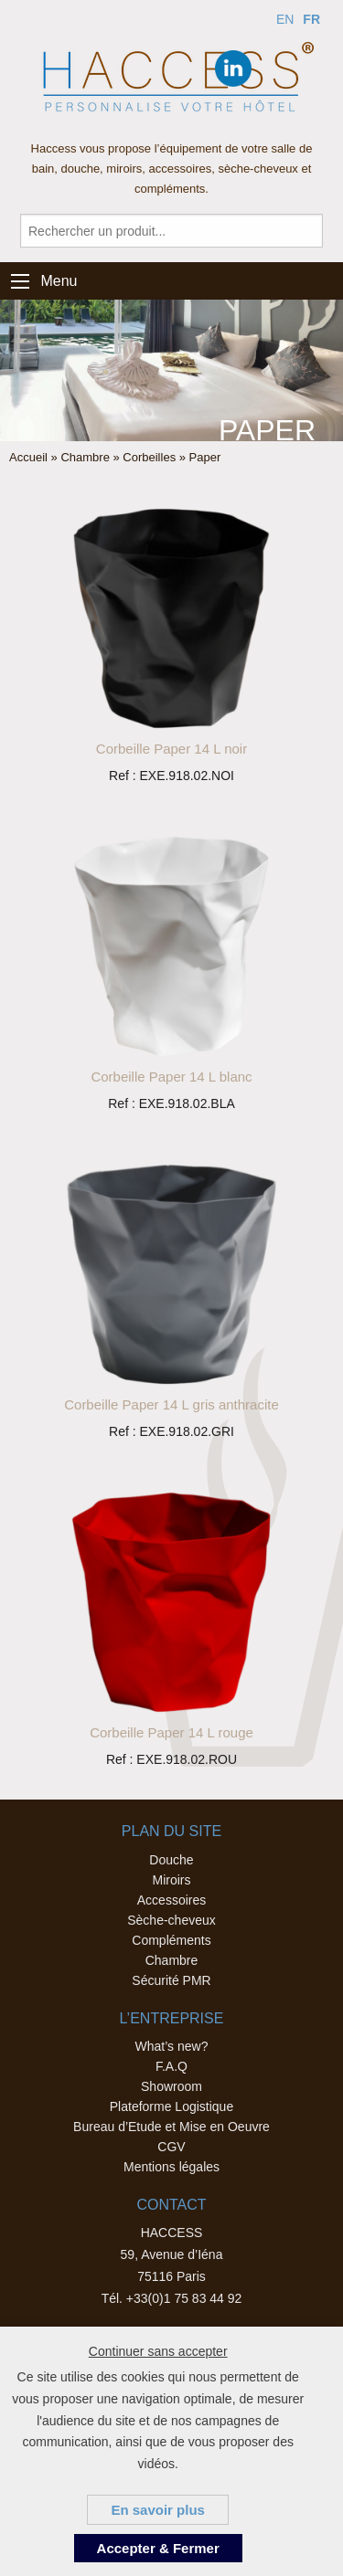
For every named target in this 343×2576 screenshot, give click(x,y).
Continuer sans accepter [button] (158, 2351)
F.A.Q (171, 2066)
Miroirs (172, 1880)
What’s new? (172, 2046)
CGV (171, 2146)
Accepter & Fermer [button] (158, 2548)
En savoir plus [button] (158, 2510)
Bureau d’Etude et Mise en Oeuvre (171, 2126)
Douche (171, 1860)
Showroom (171, 2086)
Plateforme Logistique (171, 2106)
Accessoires (171, 1900)
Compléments (171, 1940)
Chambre (84, 457)
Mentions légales (171, 2166)
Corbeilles (149, 457)
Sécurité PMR (171, 1980)
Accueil (28, 457)
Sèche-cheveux (171, 1920)
